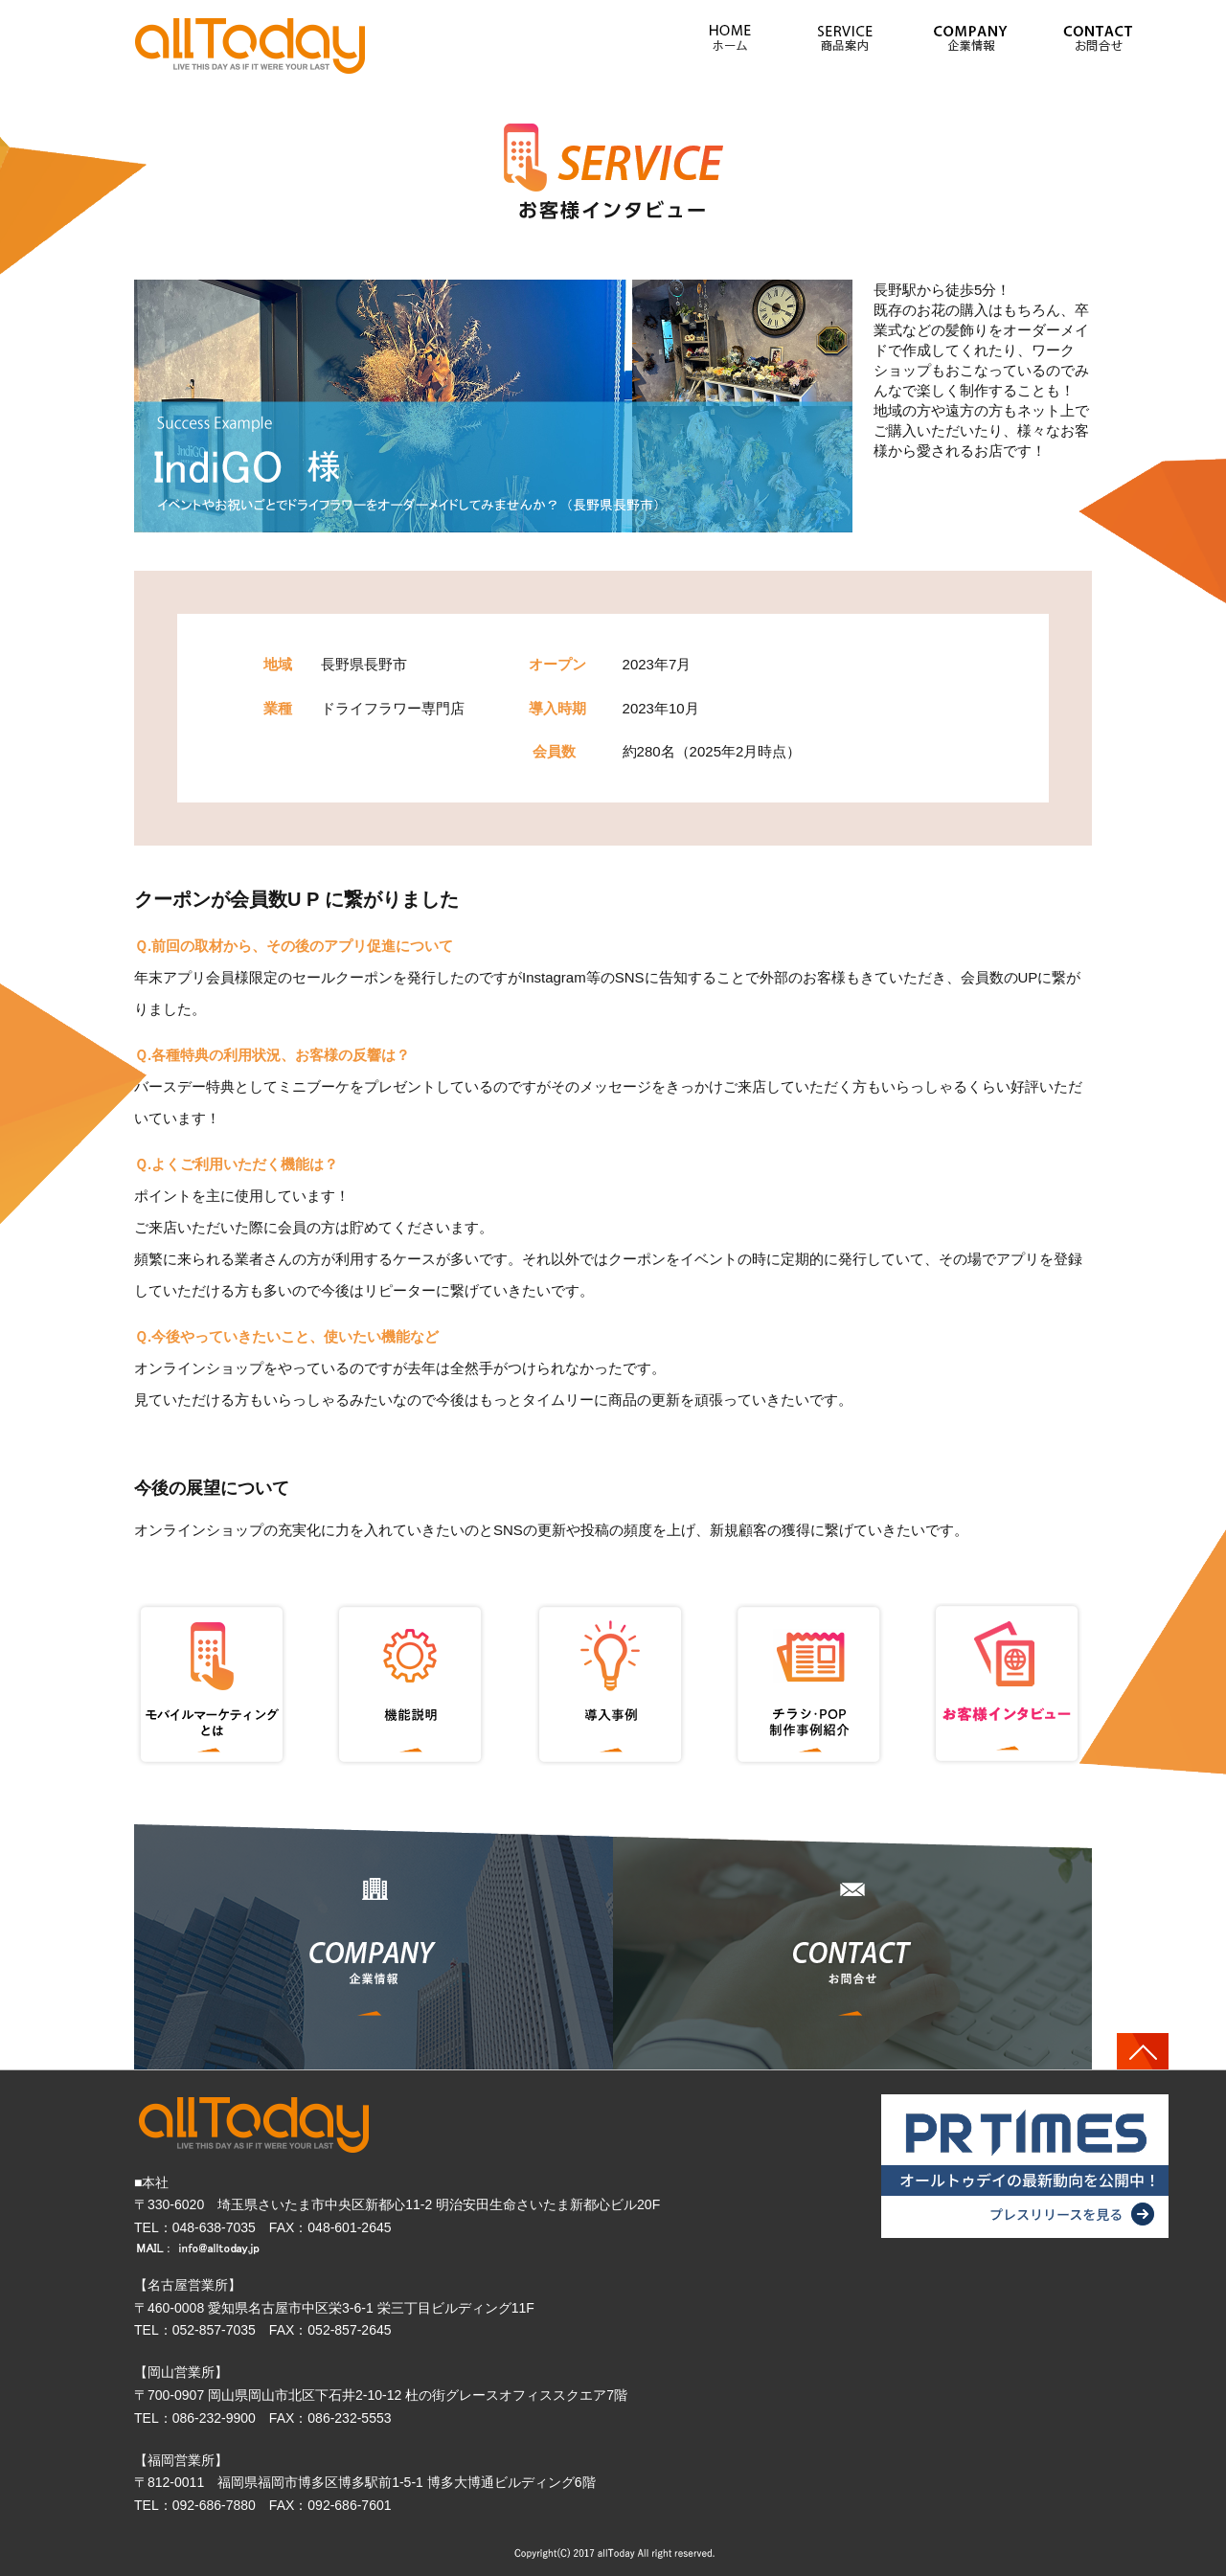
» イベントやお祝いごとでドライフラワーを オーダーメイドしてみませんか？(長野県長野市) (252, 45)
